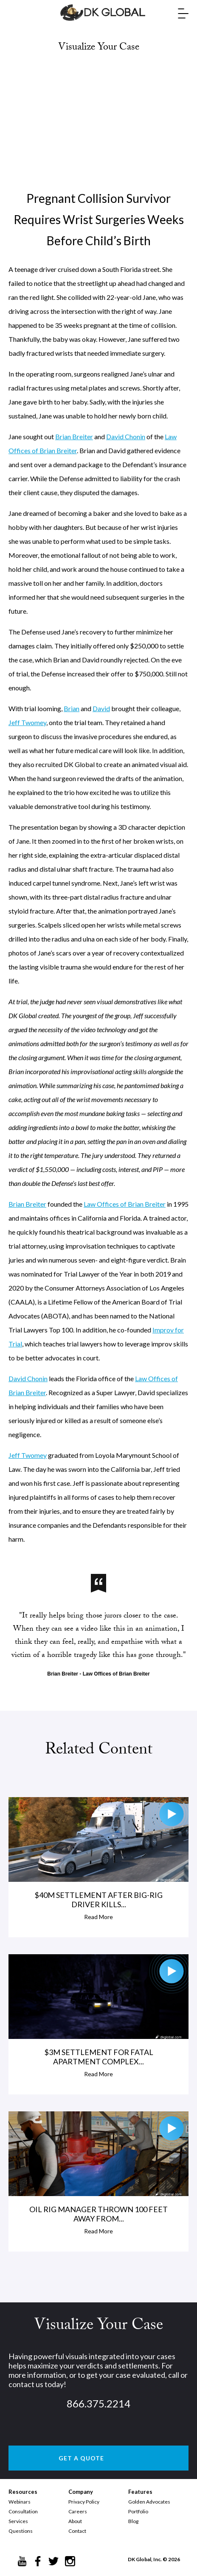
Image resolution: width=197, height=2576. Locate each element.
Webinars (19, 2501)
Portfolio (138, 2511)
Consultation (23, 2511)
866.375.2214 (98, 2403)
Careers (77, 2511)
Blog (133, 2521)
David (101, 708)
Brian (71, 708)
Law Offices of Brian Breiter (125, 1204)
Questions (20, 2531)
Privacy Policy (83, 2501)
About (75, 2521)
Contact (77, 2531)
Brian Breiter (74, 436)
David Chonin (125, 436)
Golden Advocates (149, 2501)
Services (18, 2521)
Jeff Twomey (27, 722)
